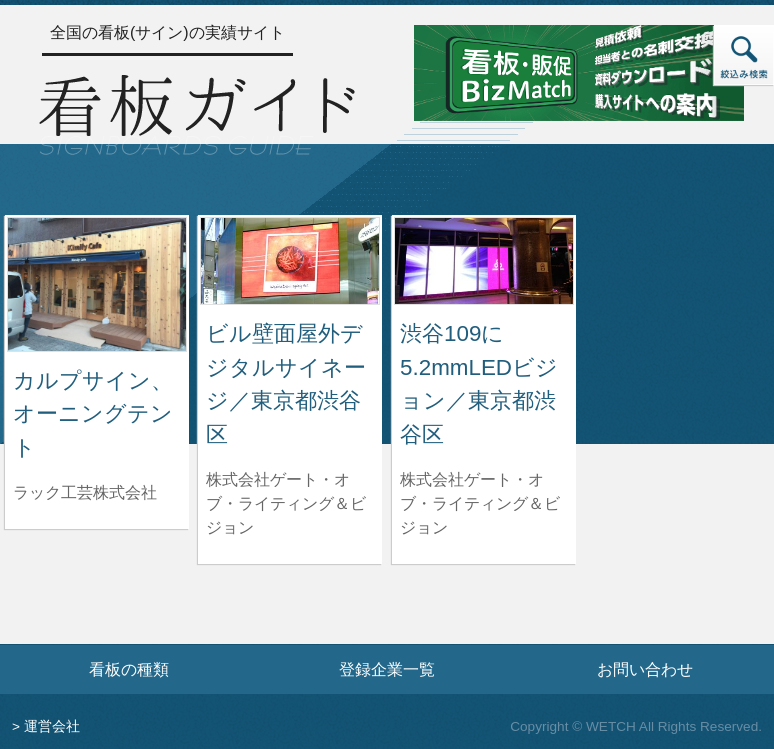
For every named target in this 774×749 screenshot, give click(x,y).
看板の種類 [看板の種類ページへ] (129, 669)
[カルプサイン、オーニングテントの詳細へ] (97, 283)
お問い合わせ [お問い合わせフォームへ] (645, 669)
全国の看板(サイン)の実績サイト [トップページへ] (167, 32)
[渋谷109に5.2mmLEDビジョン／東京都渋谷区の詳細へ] (484, 259)
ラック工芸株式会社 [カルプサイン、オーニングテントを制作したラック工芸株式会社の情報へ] (85, 492)
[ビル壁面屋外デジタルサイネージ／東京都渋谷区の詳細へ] (290, 259)
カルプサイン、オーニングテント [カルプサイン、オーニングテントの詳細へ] (93, 414)
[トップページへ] (197, 112)
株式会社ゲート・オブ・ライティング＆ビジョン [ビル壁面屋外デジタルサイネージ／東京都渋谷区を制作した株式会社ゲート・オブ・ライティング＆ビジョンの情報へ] (286, 503)
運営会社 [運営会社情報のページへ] (52, 726)
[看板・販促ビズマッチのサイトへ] (579, 71)
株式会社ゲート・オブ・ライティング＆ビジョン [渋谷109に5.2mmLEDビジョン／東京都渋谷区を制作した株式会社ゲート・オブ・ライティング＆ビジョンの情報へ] (480, 503)
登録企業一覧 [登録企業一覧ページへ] (387, 669)
